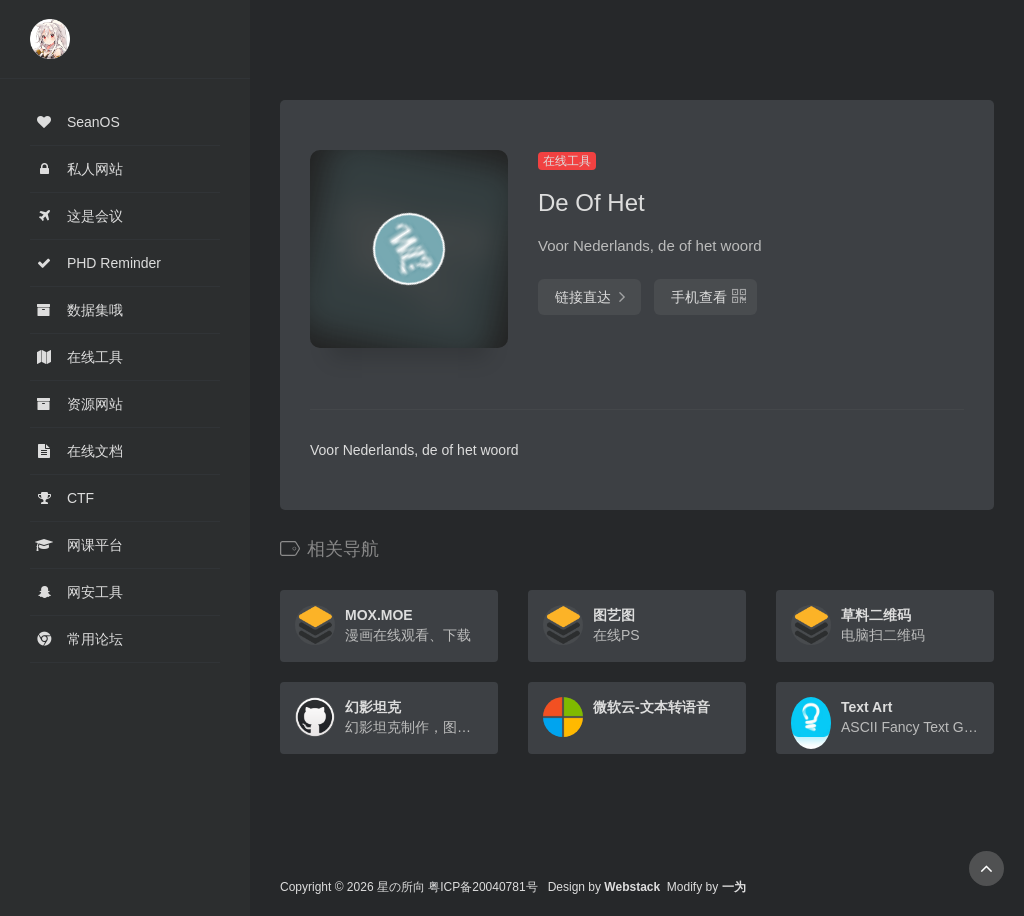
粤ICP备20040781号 (482, 887)
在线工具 (567, 161)
